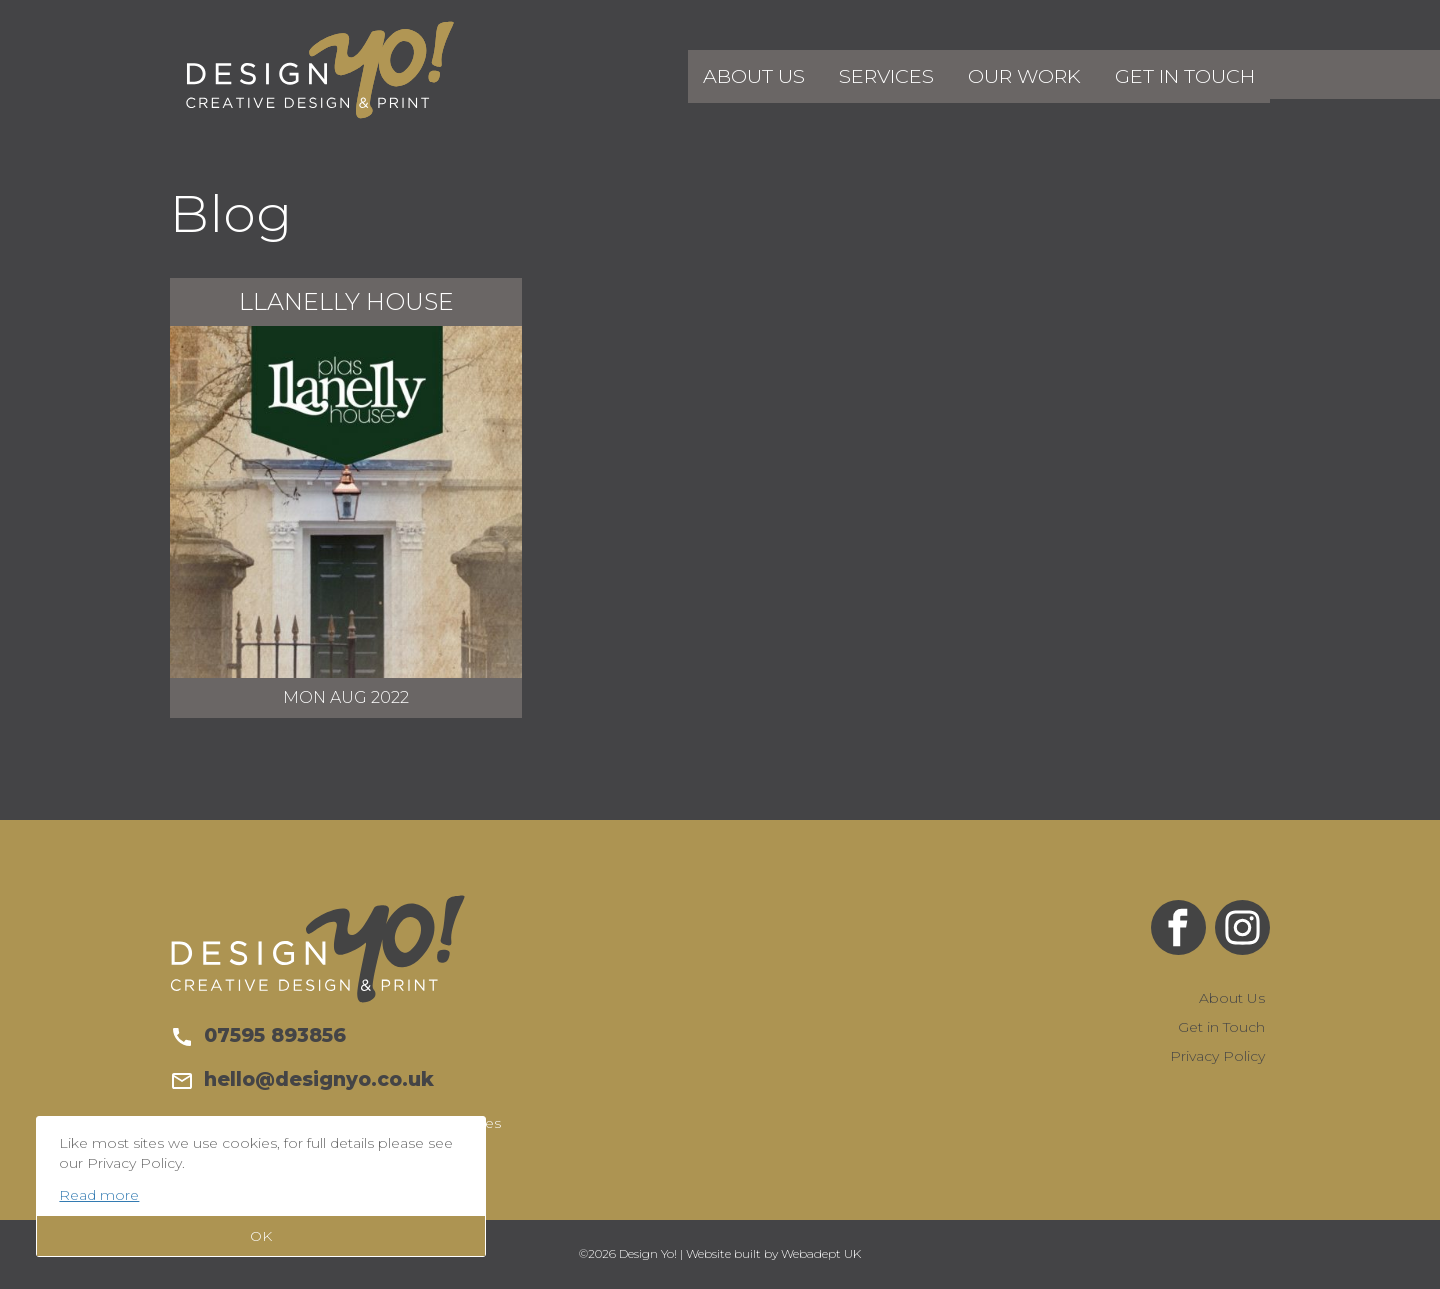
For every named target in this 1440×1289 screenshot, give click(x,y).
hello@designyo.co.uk (302, 1079)
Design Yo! (320, 70)
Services (928, 73)
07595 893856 (258, 1035)
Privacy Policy (1217, 1056)
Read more (99, 1195)
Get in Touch (1195, 73)
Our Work (1052, 73)
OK (261, 1236)
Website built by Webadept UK (773, 1253)
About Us (810, 73)
